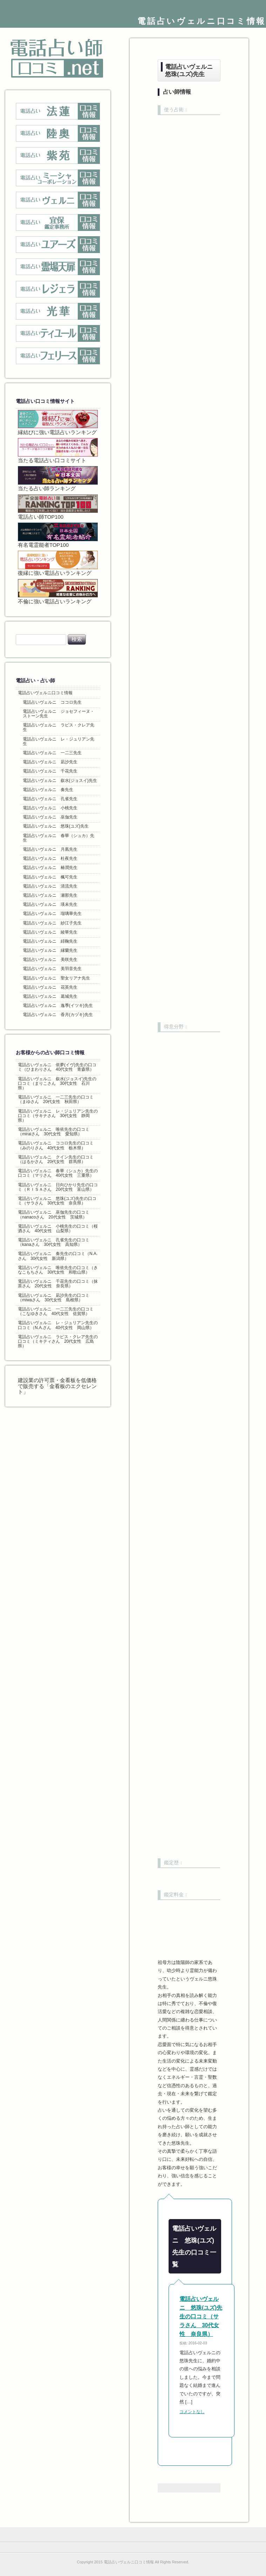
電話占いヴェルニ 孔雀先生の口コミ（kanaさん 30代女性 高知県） (53, 1242)
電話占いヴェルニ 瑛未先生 (50, 904)
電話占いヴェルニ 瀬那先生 (50, 895)
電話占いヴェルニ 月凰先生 (50, 849)
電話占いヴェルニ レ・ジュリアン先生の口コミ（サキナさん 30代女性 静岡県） (58, 1116)
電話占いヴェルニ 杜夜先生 (50, 858)
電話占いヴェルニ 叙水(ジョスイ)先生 (60, 780)
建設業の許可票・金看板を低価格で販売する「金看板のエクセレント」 (57, 1386)
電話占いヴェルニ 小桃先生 (50, 807)
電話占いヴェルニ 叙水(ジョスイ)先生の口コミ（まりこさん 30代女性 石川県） (57, 1083)
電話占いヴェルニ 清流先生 (50, 886)
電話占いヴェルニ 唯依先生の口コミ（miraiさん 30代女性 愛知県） (53, 1131)
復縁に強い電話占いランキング (58, 563)
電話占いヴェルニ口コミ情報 (201, 21)
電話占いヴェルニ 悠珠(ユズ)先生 (56, 826)
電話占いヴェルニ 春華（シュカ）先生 (58, 838)
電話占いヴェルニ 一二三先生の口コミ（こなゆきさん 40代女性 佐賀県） (56, 1311)
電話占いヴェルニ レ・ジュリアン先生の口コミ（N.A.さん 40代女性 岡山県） (58, 1325)
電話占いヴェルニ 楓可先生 (50, 877)
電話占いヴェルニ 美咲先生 (50, 959)
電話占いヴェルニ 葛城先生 (50, 996)
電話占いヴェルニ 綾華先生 (50, 932)
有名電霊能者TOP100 (58, 535)
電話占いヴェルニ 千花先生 (50, 771)
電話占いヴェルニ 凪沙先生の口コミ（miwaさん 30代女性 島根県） (53, 1297)
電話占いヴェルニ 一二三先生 (52, 752)
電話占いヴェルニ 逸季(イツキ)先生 (58, 1005)
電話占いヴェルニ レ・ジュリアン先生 (58, 741)
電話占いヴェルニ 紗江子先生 (52, 923)
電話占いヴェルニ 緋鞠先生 (50, 941)
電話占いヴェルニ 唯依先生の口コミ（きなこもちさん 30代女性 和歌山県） (58, 1270)
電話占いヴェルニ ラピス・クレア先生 (58, 727)
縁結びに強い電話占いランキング (58, 422)
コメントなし (192, 2411)
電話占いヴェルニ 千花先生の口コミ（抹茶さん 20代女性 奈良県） (58, 1283)
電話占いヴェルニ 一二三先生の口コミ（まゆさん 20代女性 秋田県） (56, 1099)
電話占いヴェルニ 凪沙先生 (50, 761)
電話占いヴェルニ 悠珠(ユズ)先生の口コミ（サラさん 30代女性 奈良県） (200, 2316)
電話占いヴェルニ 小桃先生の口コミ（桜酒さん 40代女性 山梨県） (58, 1228)
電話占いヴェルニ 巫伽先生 (50, 817)
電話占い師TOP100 (58, 507)
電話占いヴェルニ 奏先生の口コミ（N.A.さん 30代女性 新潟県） (57, 1256)
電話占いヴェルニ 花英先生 (50, 987)
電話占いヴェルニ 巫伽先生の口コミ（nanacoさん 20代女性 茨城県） (53, 1214)
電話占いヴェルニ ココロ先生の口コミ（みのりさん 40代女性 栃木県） (56, 1145)
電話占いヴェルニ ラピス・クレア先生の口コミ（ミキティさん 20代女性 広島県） (58, 1341)
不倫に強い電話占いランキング (58, 591)
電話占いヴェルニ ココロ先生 (52, 702)
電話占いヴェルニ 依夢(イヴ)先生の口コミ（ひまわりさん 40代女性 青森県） (57, 1067)
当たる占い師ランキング (58, 478)
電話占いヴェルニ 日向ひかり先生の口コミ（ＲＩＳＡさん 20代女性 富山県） (58, 1187)
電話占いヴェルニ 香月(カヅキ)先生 (58, 1014)
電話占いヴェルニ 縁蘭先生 (50, 950)
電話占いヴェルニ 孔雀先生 (50, 798)
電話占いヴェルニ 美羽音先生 (52, 968)
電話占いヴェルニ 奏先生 (48, 789)
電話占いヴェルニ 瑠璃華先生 (52, 913)
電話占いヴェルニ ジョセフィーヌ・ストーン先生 (58, 713)
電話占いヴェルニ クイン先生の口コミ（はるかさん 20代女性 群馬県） (56, 1159)
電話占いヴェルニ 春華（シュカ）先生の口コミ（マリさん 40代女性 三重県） (58, 1173)
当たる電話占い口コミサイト (58, 450)
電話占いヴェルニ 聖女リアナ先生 (56, 978)
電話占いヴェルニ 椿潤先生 (50, 867)
